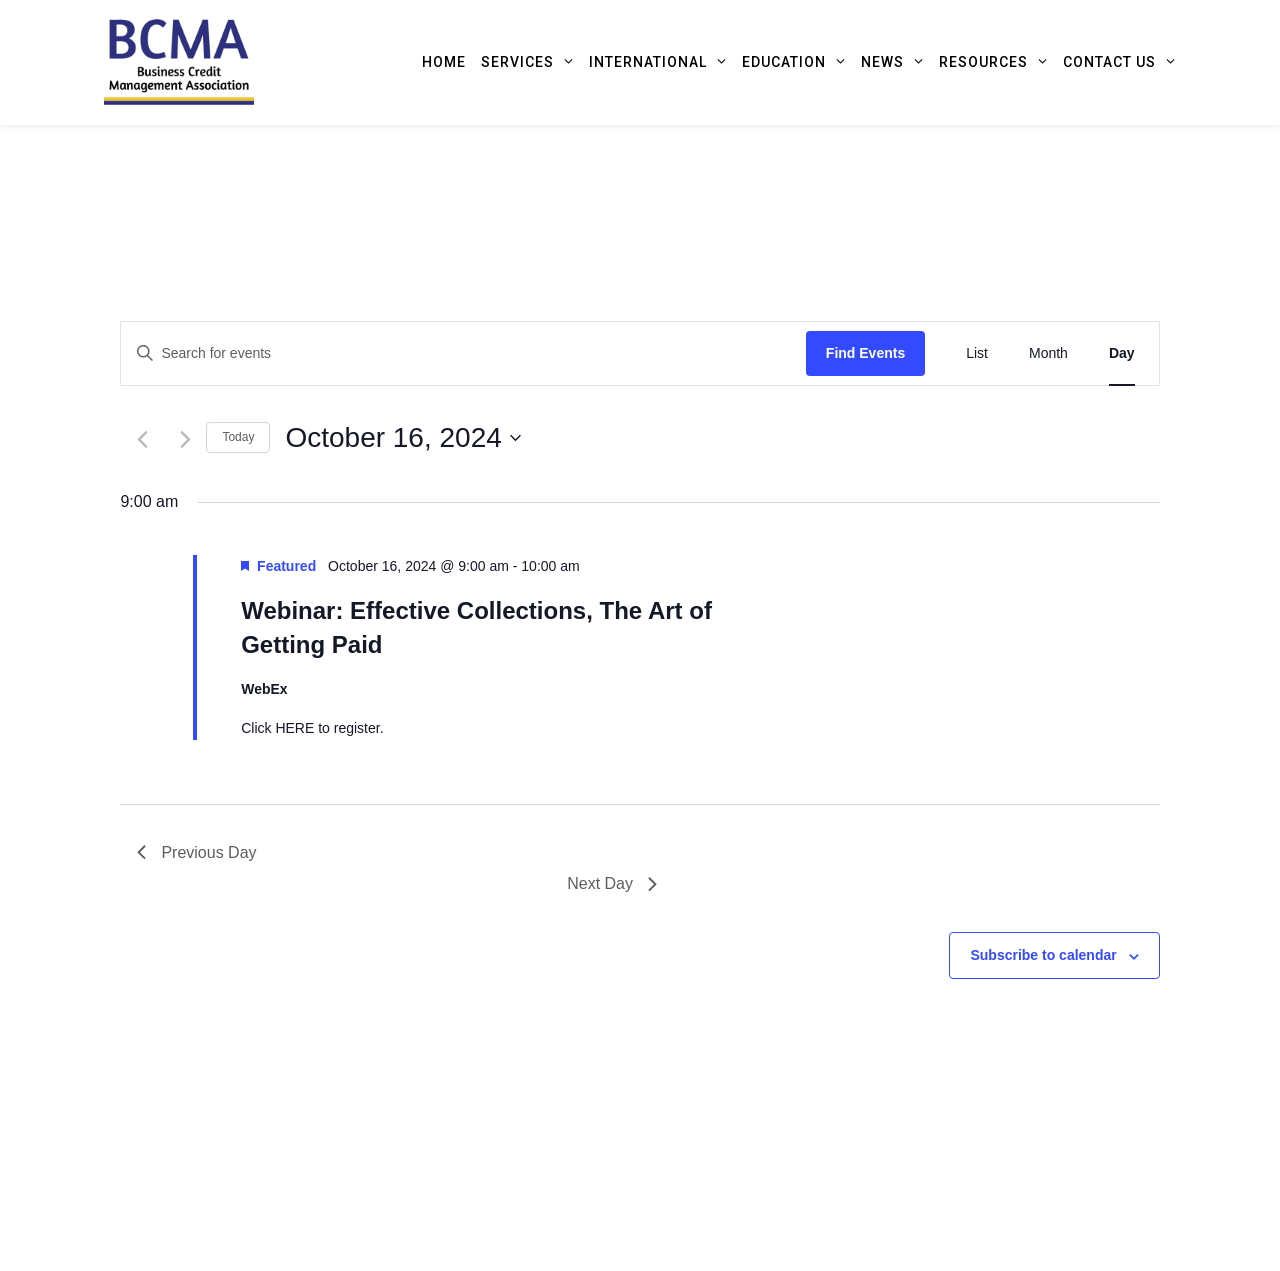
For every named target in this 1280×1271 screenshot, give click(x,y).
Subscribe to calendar (1043, 955)
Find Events (865, 353)
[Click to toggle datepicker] (402, 438)
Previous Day (196, 852)
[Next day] (185, 439)
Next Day (612, 883)
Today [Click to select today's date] (238, 437)
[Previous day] (142, 439)
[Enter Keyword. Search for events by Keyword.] (463, 353)
